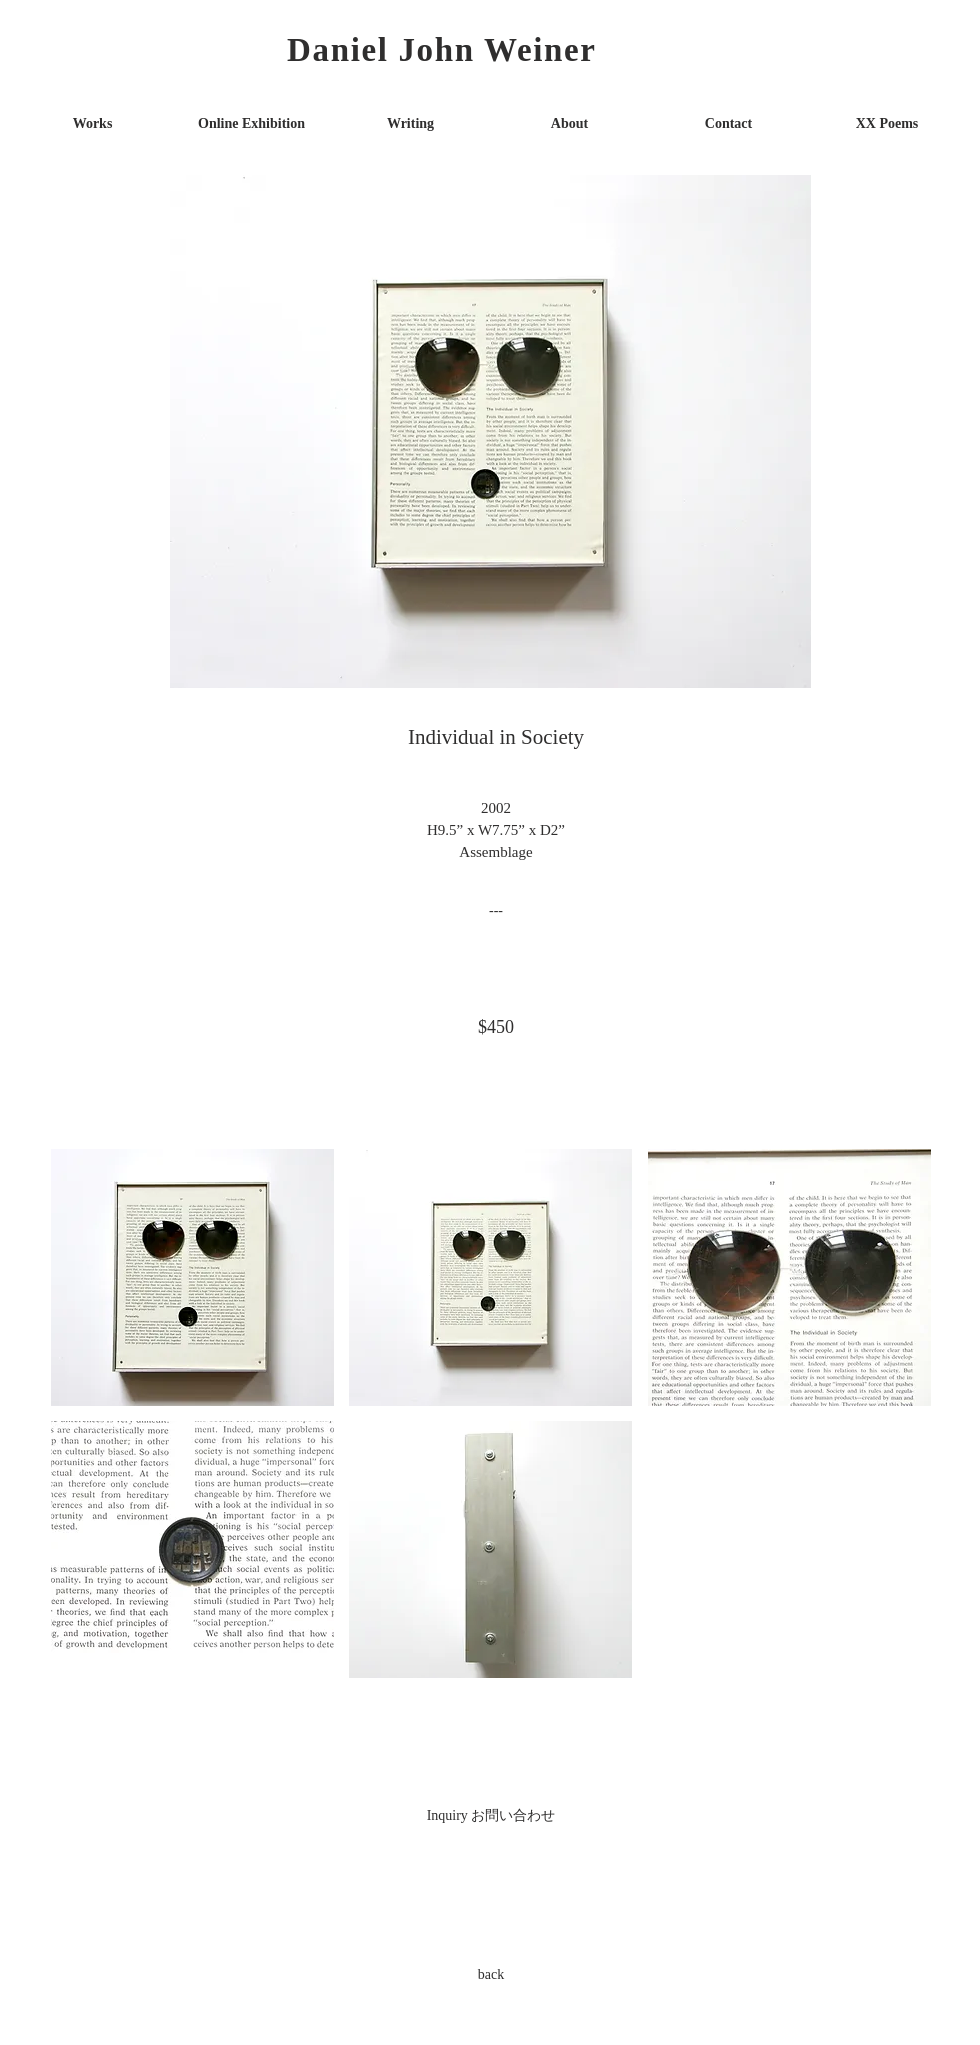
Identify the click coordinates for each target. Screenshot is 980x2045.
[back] (491, 1974)
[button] (192, 1277)
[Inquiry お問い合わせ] (491, 1815)
